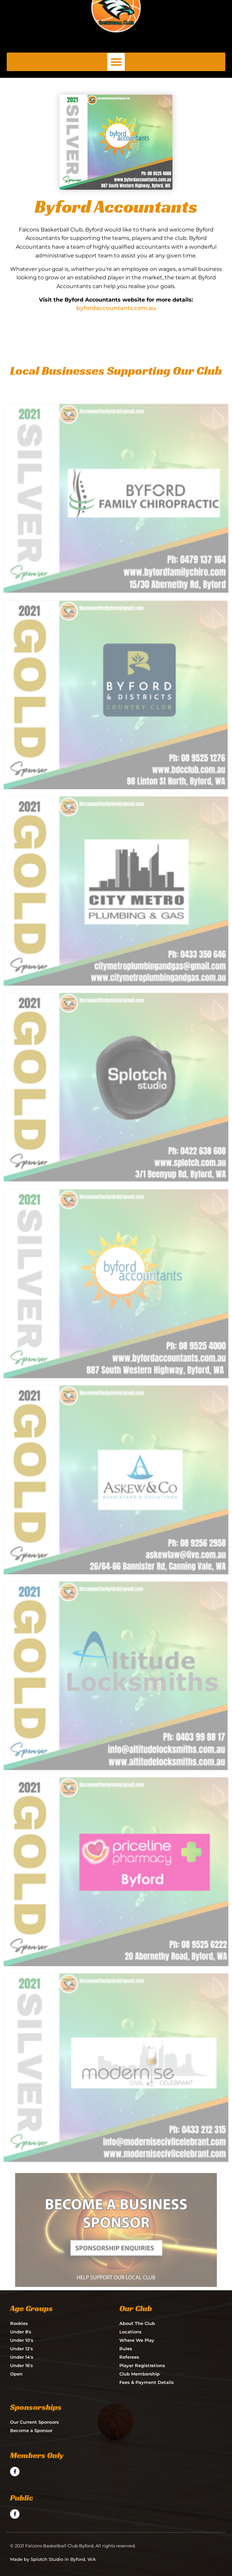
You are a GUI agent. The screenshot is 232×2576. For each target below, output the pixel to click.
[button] (116, 62)
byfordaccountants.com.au (116, 308)
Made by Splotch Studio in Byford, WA (53, 2559)
